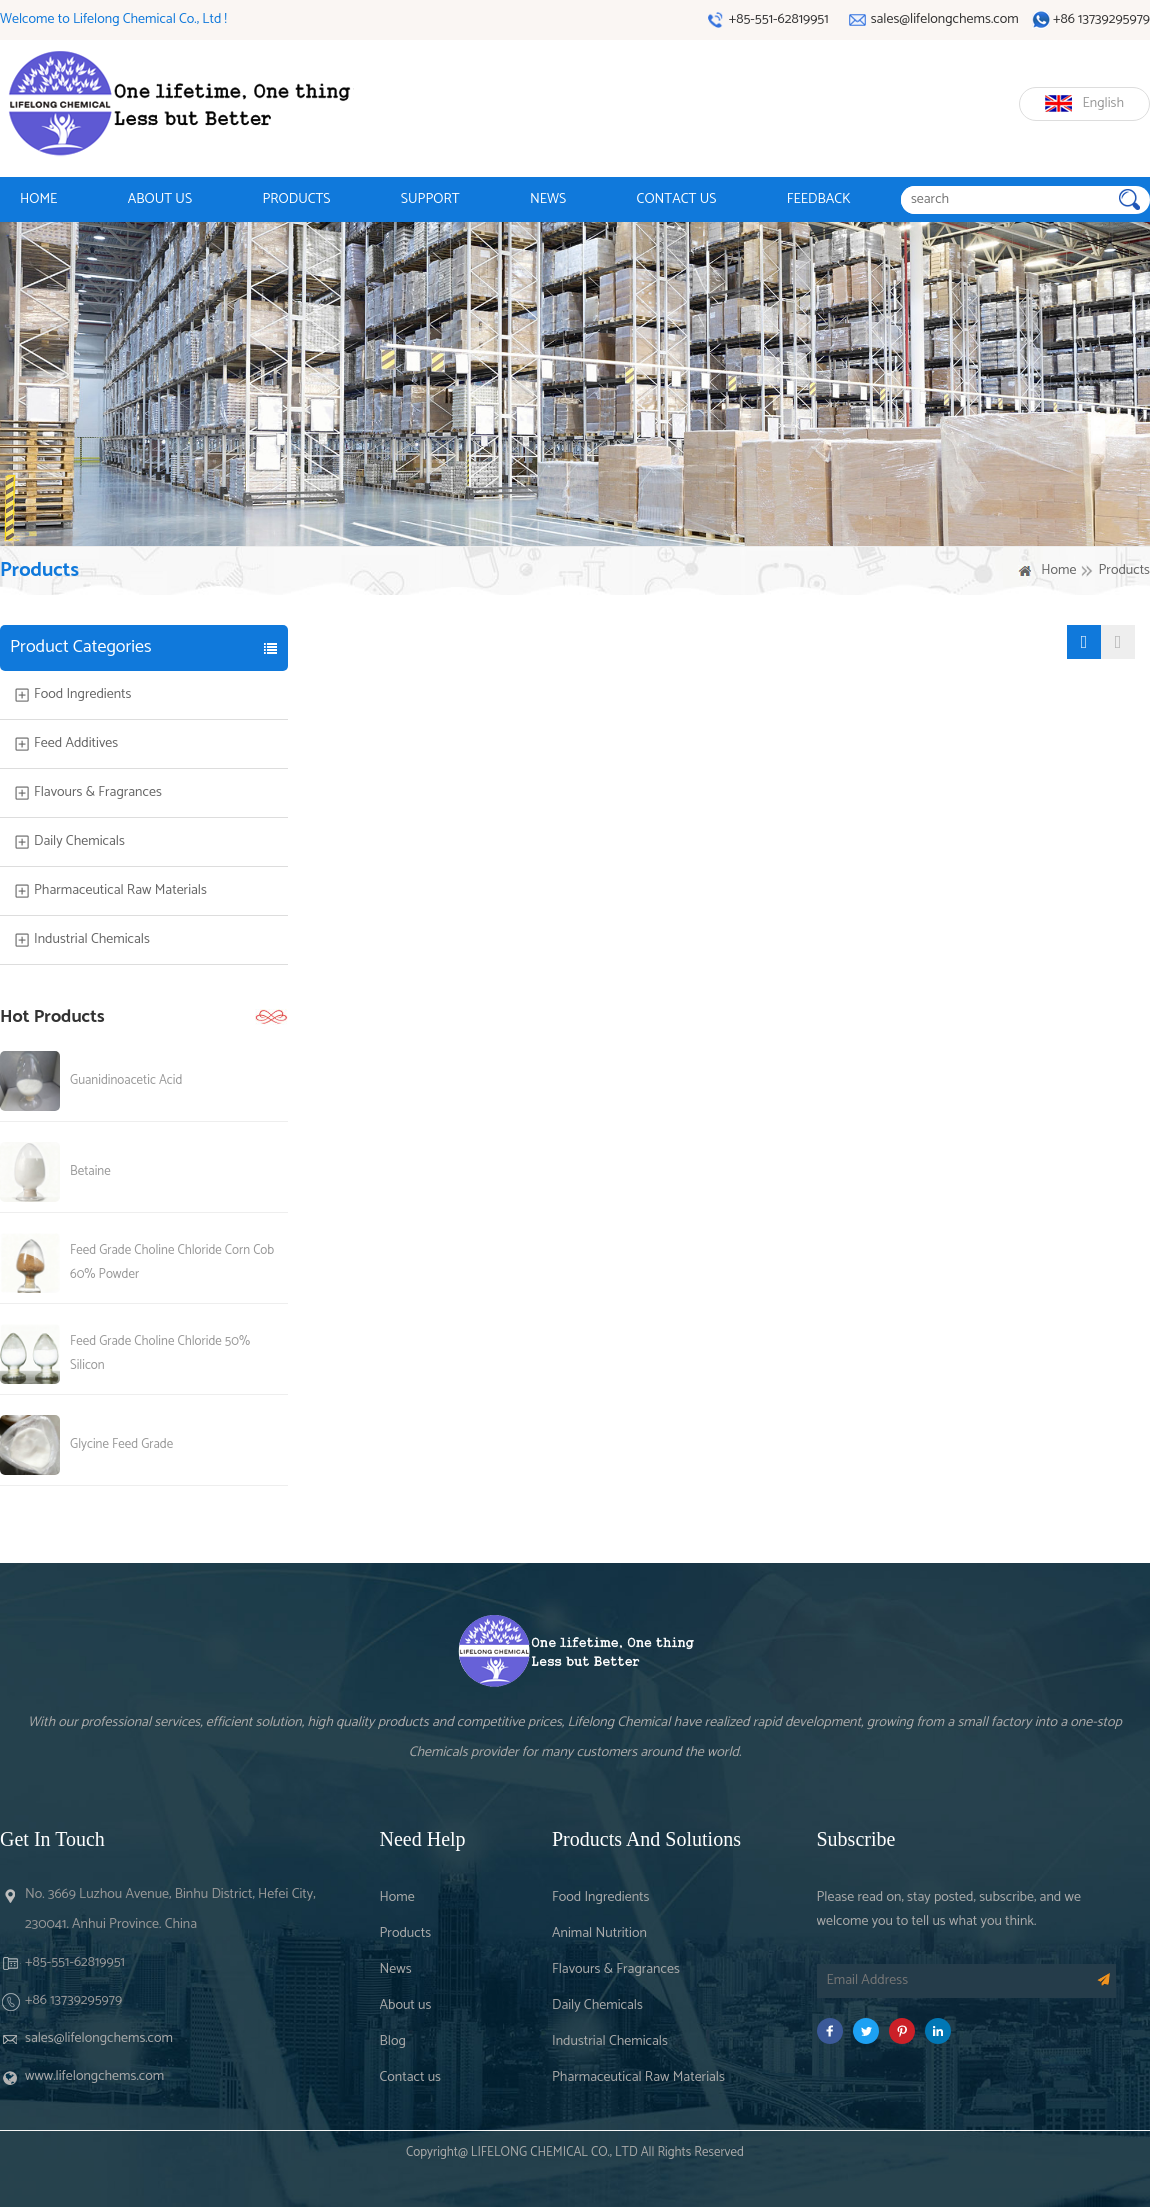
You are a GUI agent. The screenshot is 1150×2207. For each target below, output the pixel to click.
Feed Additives (76, 744)
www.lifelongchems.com (94, 2076)
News (396, 1969)
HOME (38, 199)
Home (1058, 571)
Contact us (410, 2077)
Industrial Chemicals (92, 940)
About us (406, 2005)
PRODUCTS (296, 199)
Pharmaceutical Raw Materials (120, 891)
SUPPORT (430, 199)
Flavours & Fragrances (98, 793)
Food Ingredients (82, 695)
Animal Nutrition (599, 1933)
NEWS (548, 199)
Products (406, 1933)
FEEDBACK (819, 199)
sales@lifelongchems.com (99, 2038)
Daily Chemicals (79, 842)
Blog (393, 2041)
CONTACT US (677, 199)
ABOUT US (160, 199)
